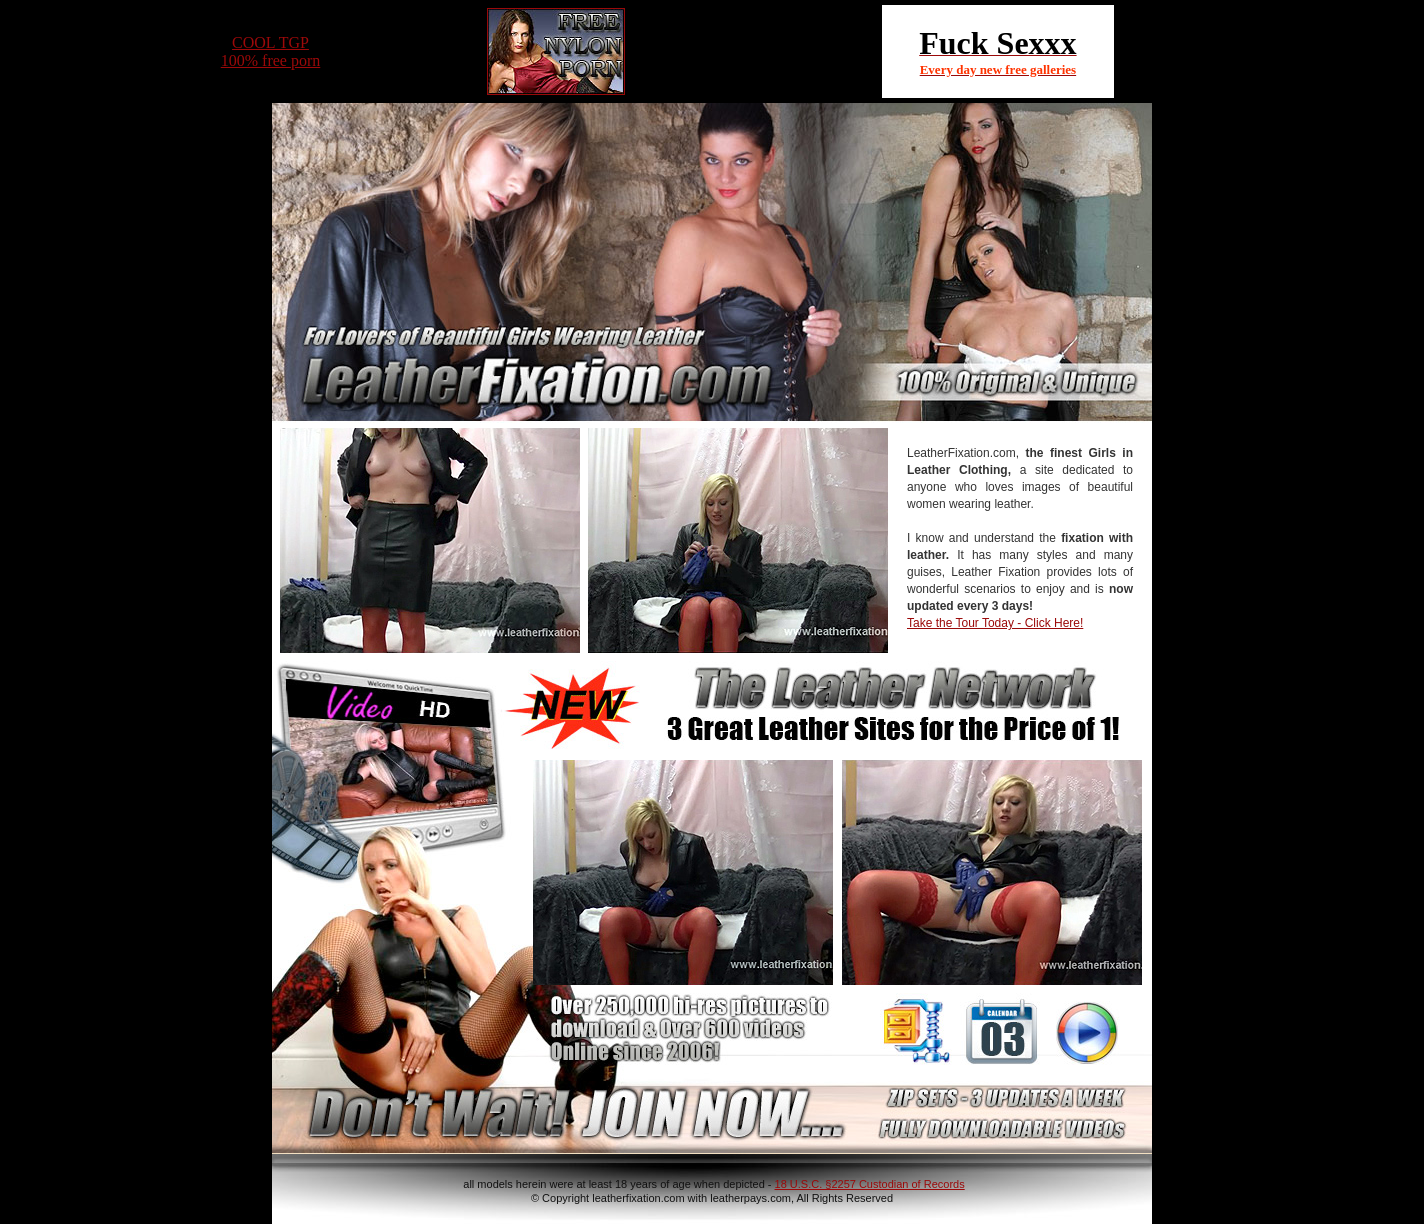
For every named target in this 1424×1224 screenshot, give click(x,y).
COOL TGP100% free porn (271, 51)
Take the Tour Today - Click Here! (995, 623)
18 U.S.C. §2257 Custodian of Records (870, 1184)
